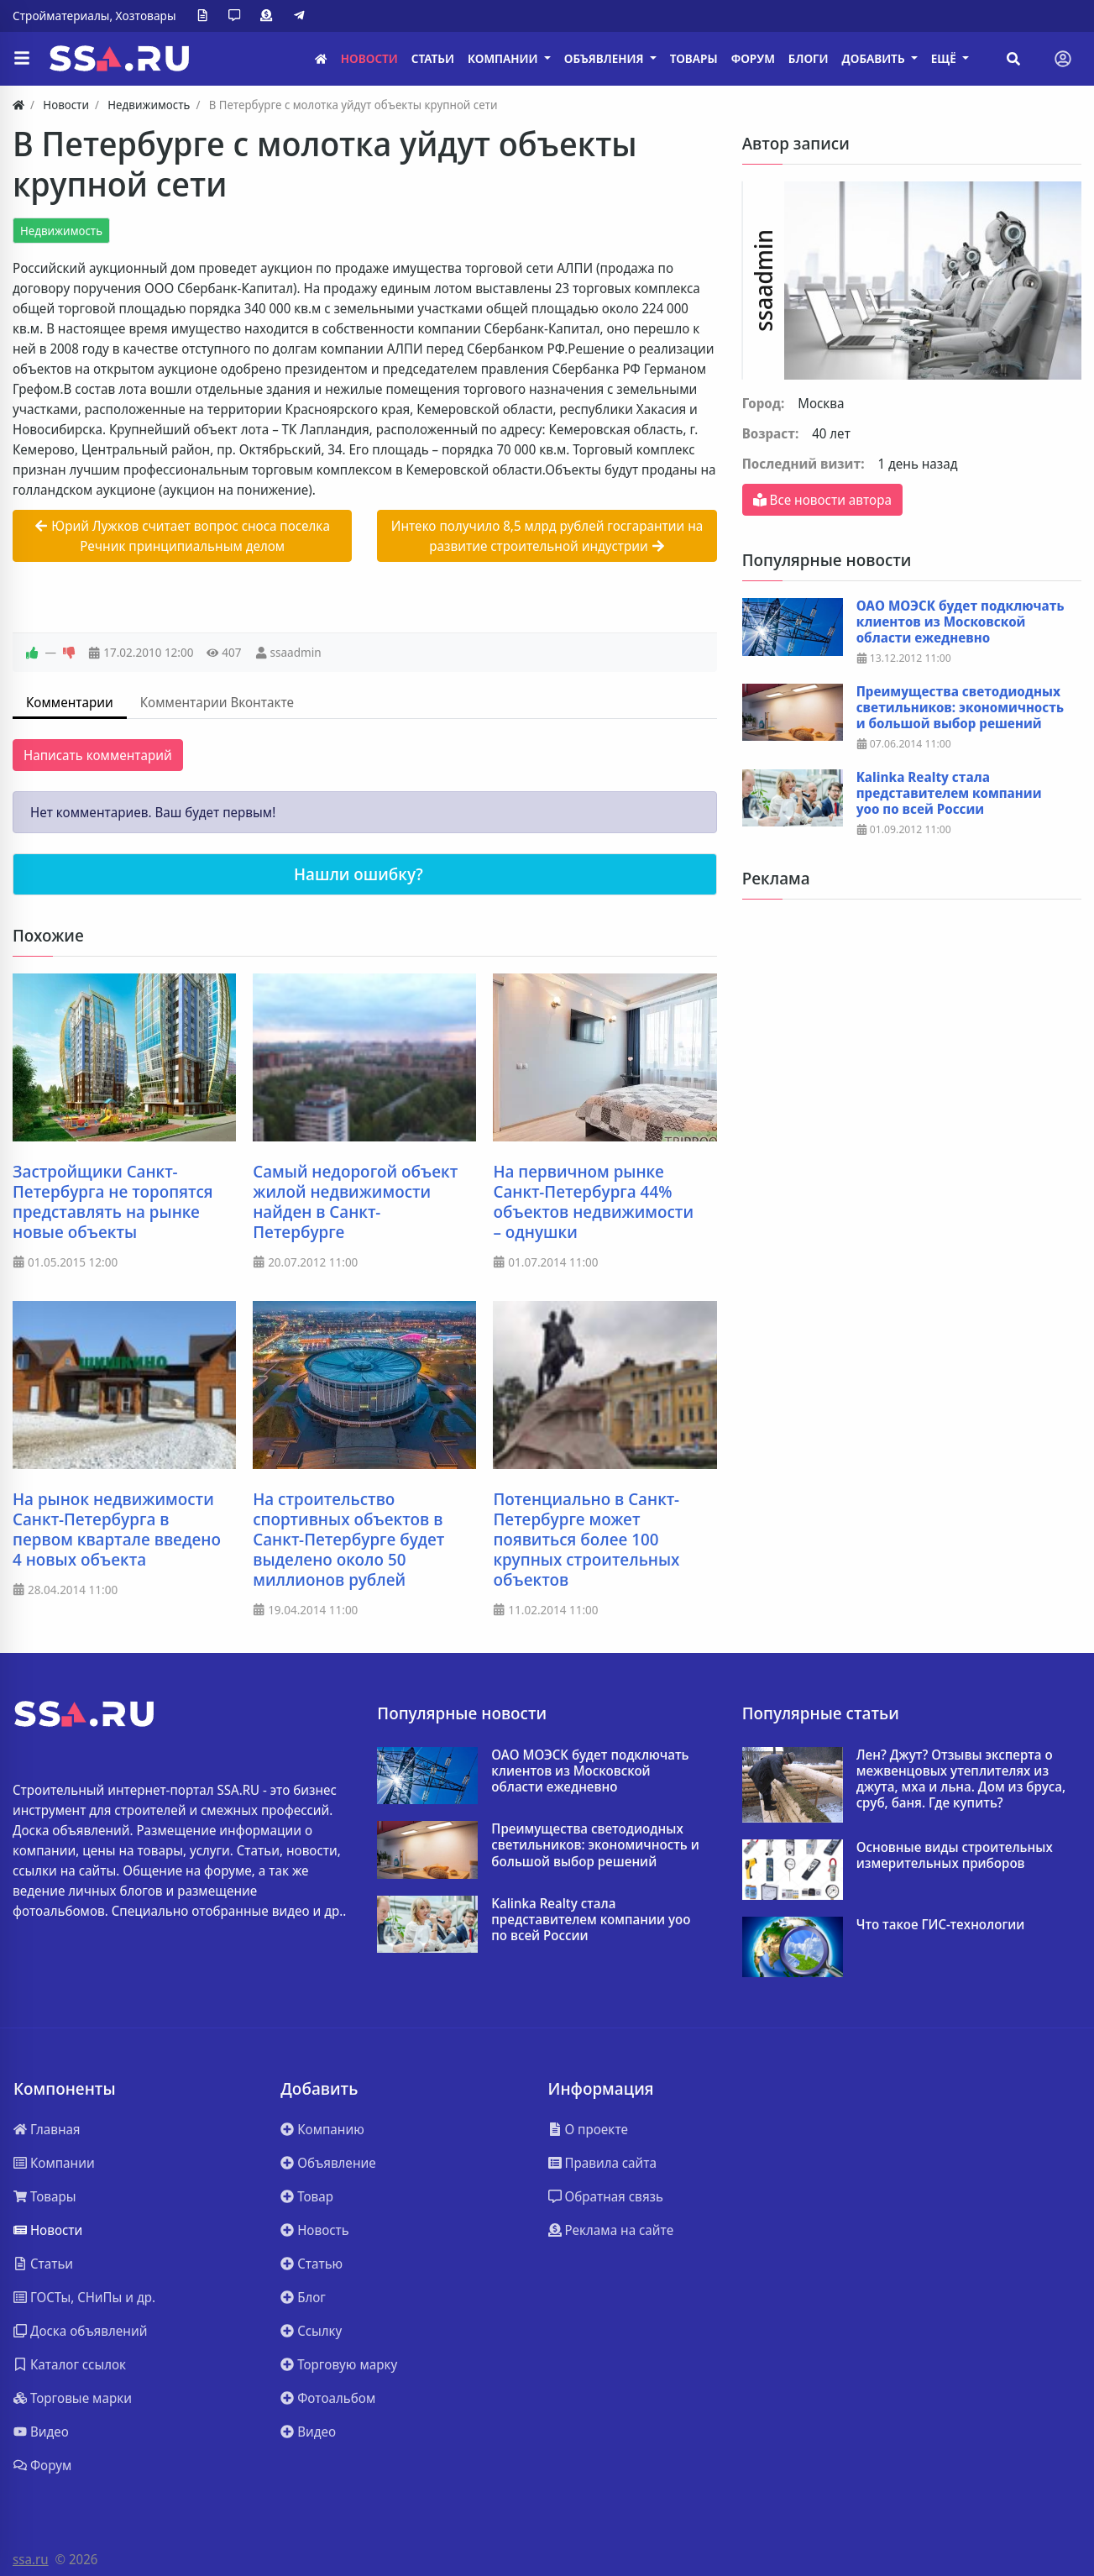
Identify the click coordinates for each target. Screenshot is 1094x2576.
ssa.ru (31, 2559)
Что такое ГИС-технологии (940, 1925)
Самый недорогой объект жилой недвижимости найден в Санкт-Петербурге (355, 1202)
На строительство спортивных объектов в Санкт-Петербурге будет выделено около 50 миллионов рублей (348, 1539)
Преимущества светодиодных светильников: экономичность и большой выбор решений (960, 708)
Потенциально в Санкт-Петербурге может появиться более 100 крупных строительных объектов (586, 1539)
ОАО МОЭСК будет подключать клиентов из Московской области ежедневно (960, 622)
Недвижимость (61, 231)
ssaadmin (295, 652)
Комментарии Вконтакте (217, 702)
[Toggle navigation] (1062, 59)
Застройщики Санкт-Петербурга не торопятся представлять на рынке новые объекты (113, 1202)
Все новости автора (822, 500)
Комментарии (69, 702)
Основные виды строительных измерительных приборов (954, 1855)
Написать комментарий (98, 755)
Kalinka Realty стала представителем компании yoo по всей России (949, 793)
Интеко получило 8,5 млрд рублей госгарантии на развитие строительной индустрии (547, 536)
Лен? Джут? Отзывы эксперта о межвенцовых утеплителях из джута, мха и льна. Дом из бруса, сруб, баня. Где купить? (960, 1779)
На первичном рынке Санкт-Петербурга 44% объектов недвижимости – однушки (593, 1202)
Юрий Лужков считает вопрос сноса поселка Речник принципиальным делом (182, 536)
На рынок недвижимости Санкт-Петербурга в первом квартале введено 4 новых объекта (117, 1529)
